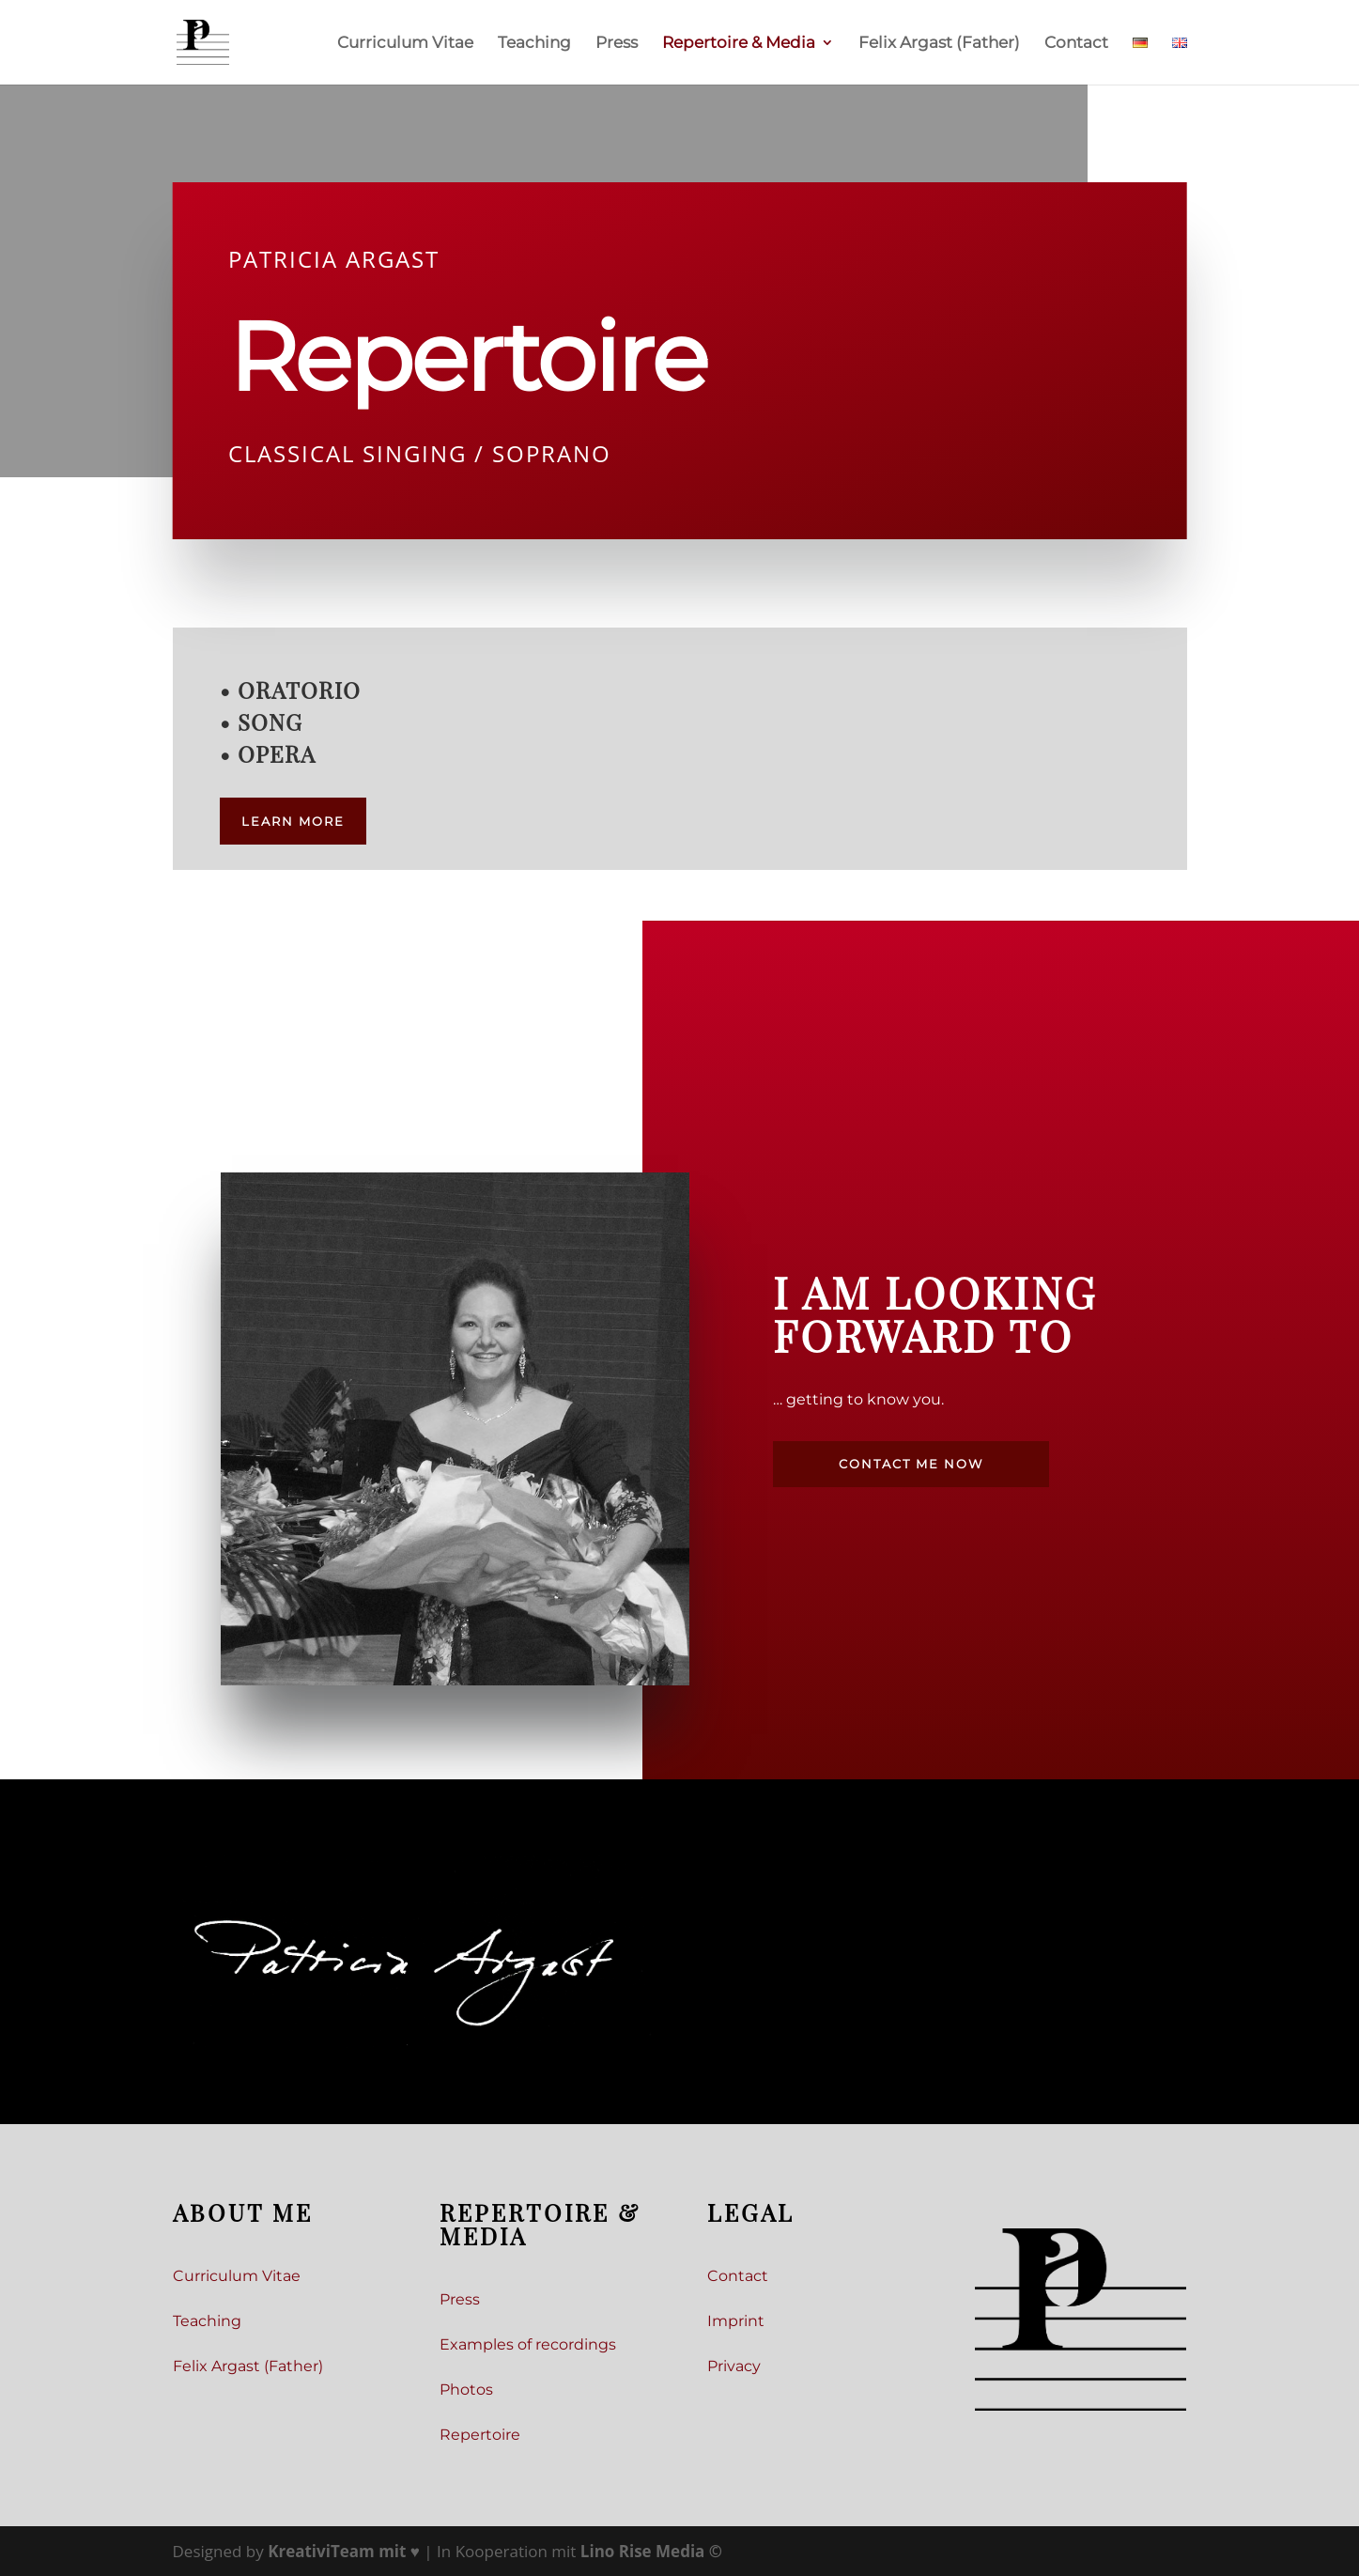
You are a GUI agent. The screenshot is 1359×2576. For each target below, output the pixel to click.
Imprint (735, 2321)
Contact (1076, 44)
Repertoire (480, 2435)
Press (616, 44)
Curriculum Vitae (405, 44)
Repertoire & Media (738, 44)
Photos (466, 2389)
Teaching (534, 44)
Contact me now (911, 1463)
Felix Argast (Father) (939, 44)
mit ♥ (346, 2551)
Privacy (734, 2366)
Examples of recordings (528, 2344)
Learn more (293, 821)
